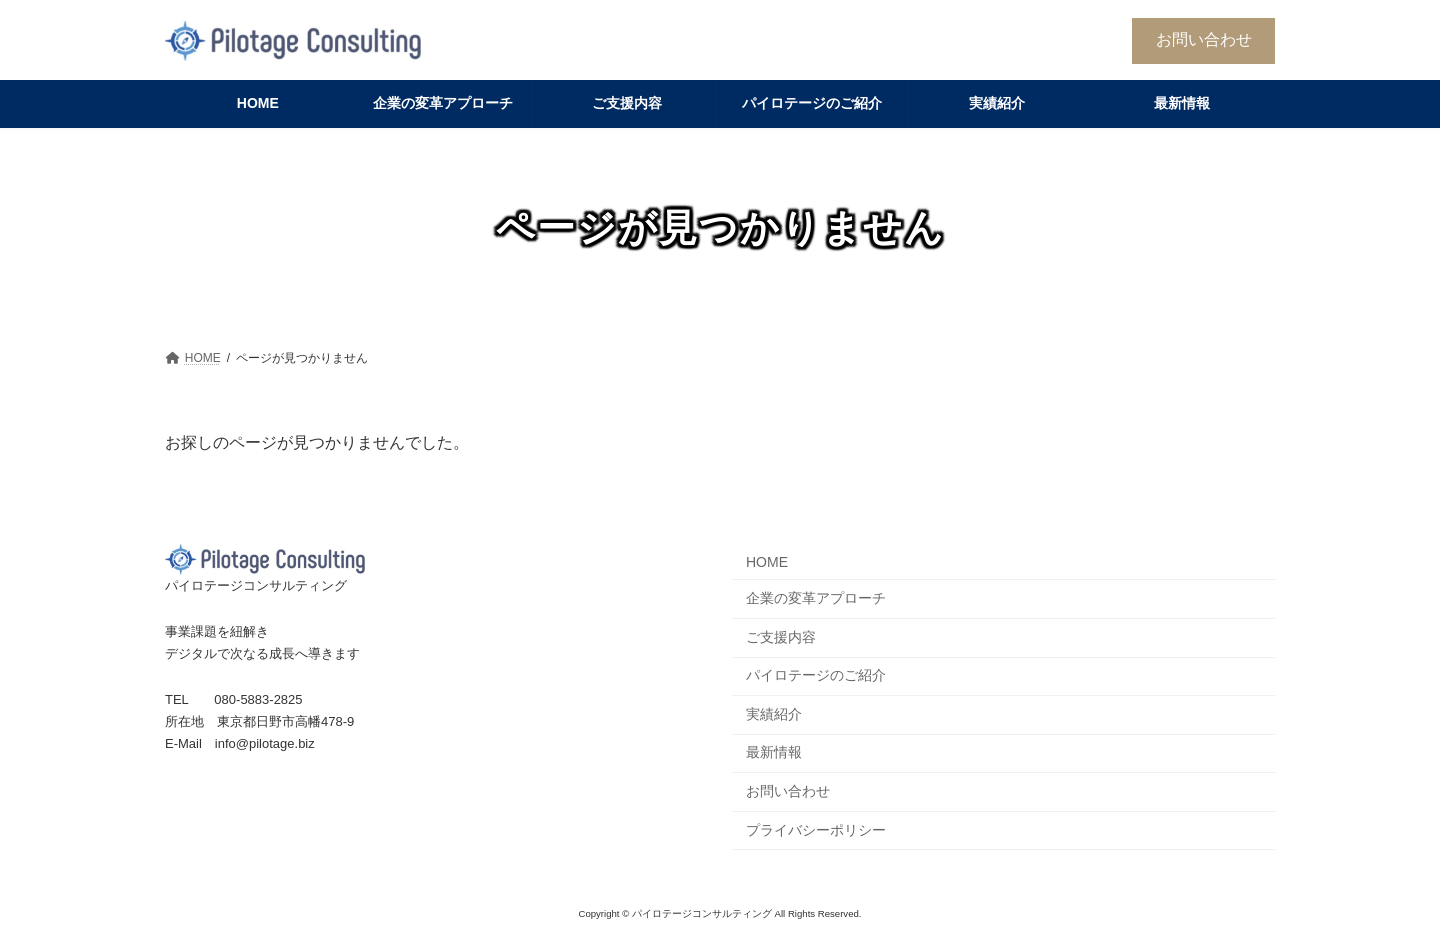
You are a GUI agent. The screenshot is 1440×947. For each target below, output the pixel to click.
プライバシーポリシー (816, 830)
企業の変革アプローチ (816, 598)
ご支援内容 (781, 637)
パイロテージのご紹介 (816, 675)
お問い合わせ (1204, 39)
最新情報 (774, 752)
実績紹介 (774, 714)
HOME (767, 562)
